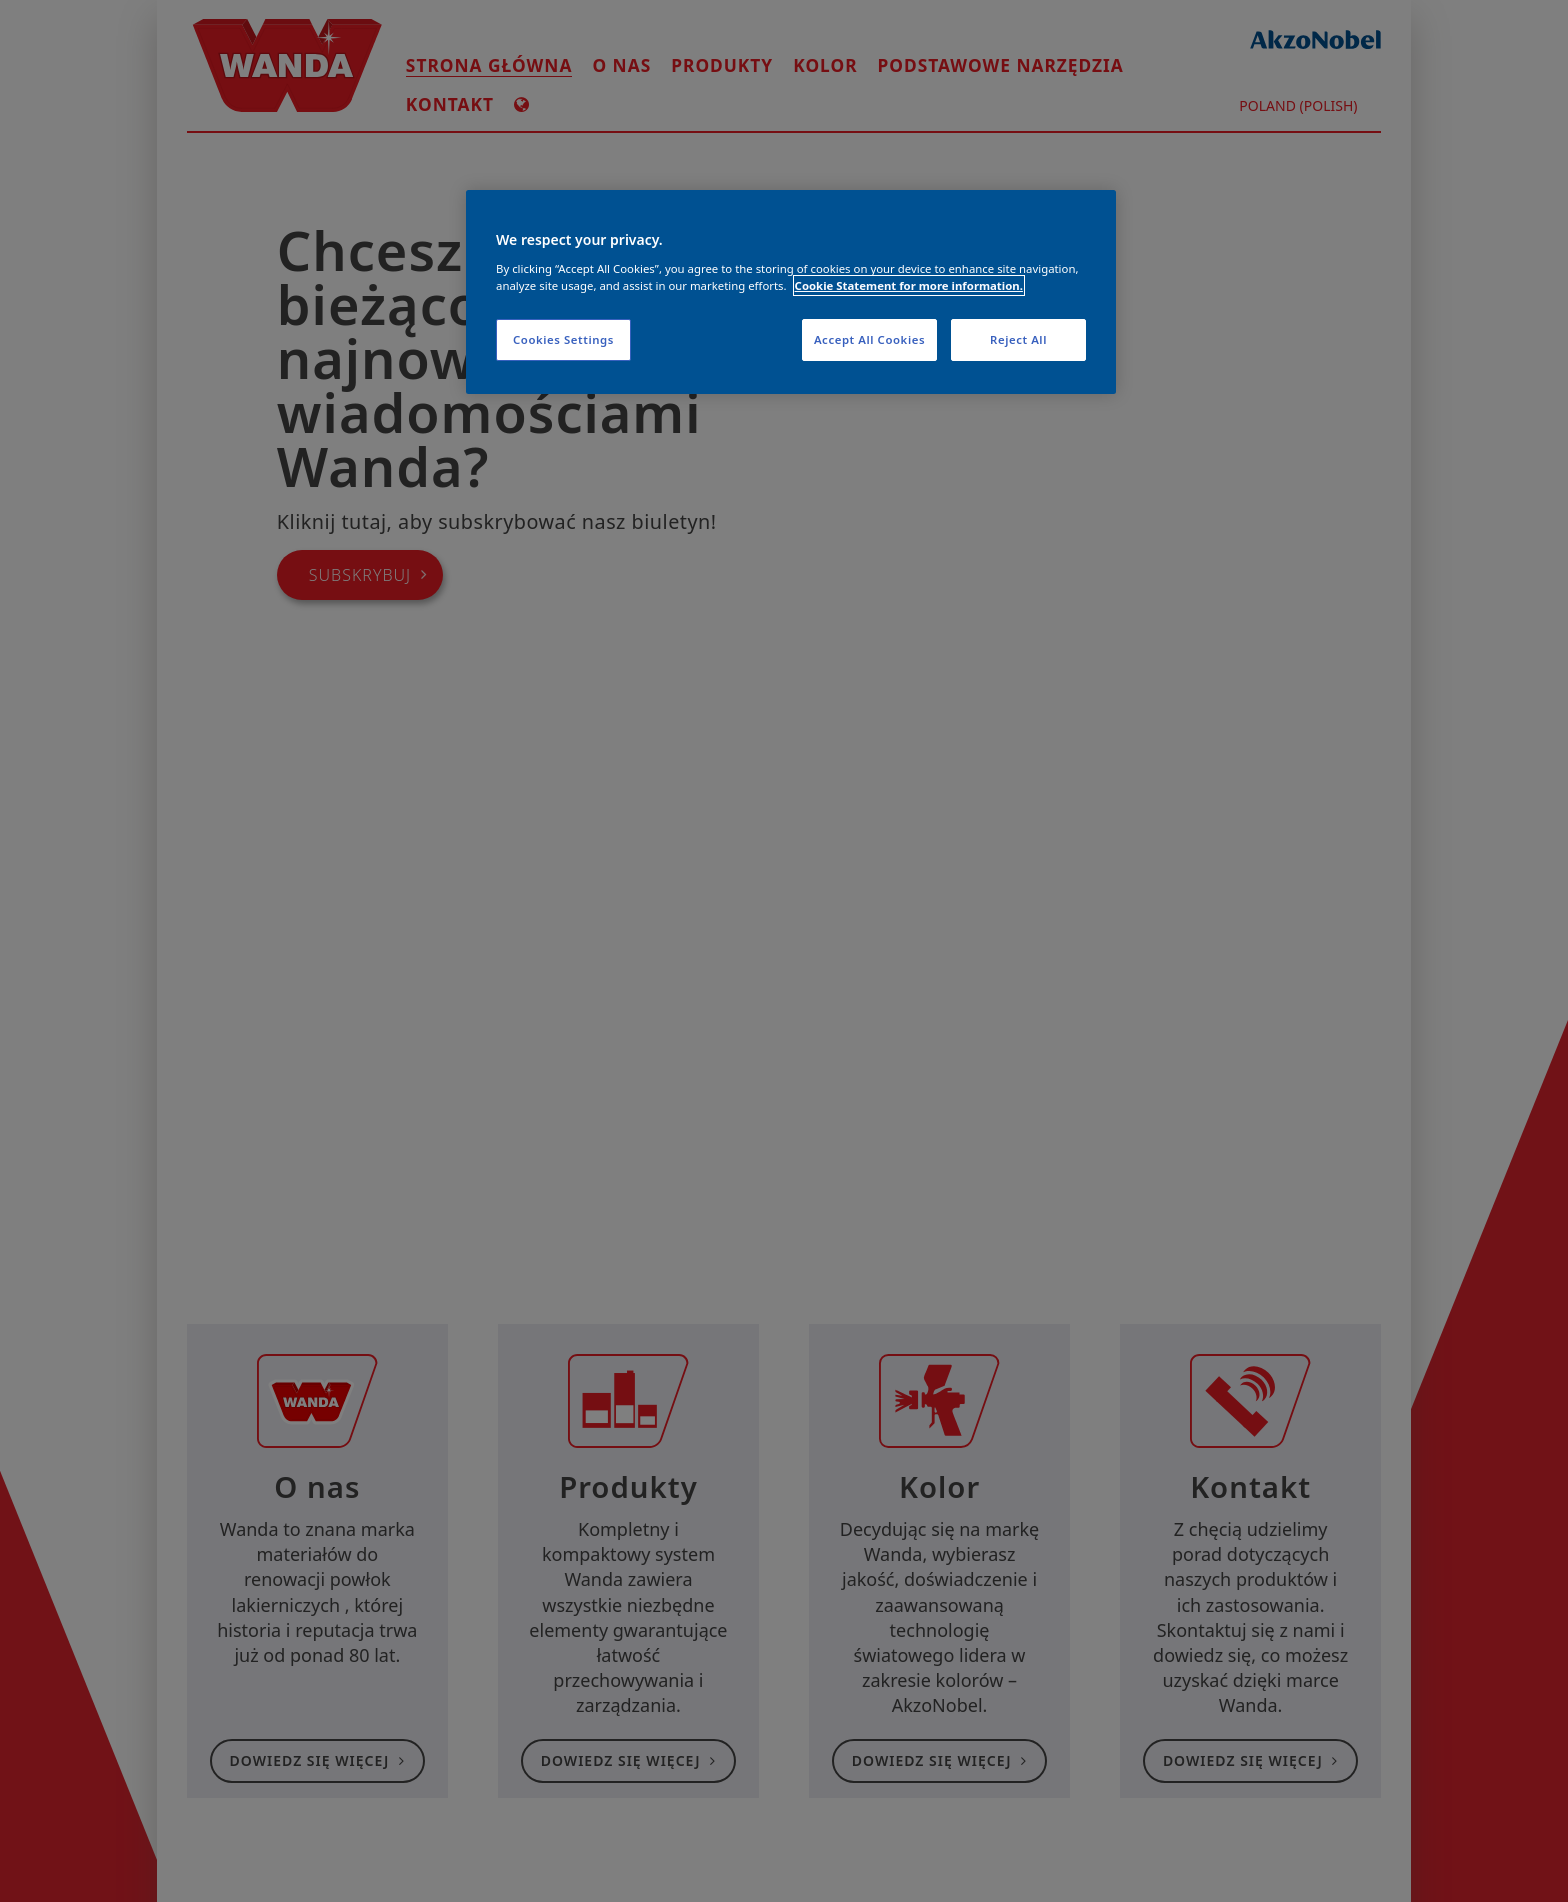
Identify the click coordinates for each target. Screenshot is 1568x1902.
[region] (791, 292)
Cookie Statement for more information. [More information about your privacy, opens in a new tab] (909, 285)
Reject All (1018, 339)
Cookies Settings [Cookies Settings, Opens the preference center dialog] (563, 339)
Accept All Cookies (869, 339)
